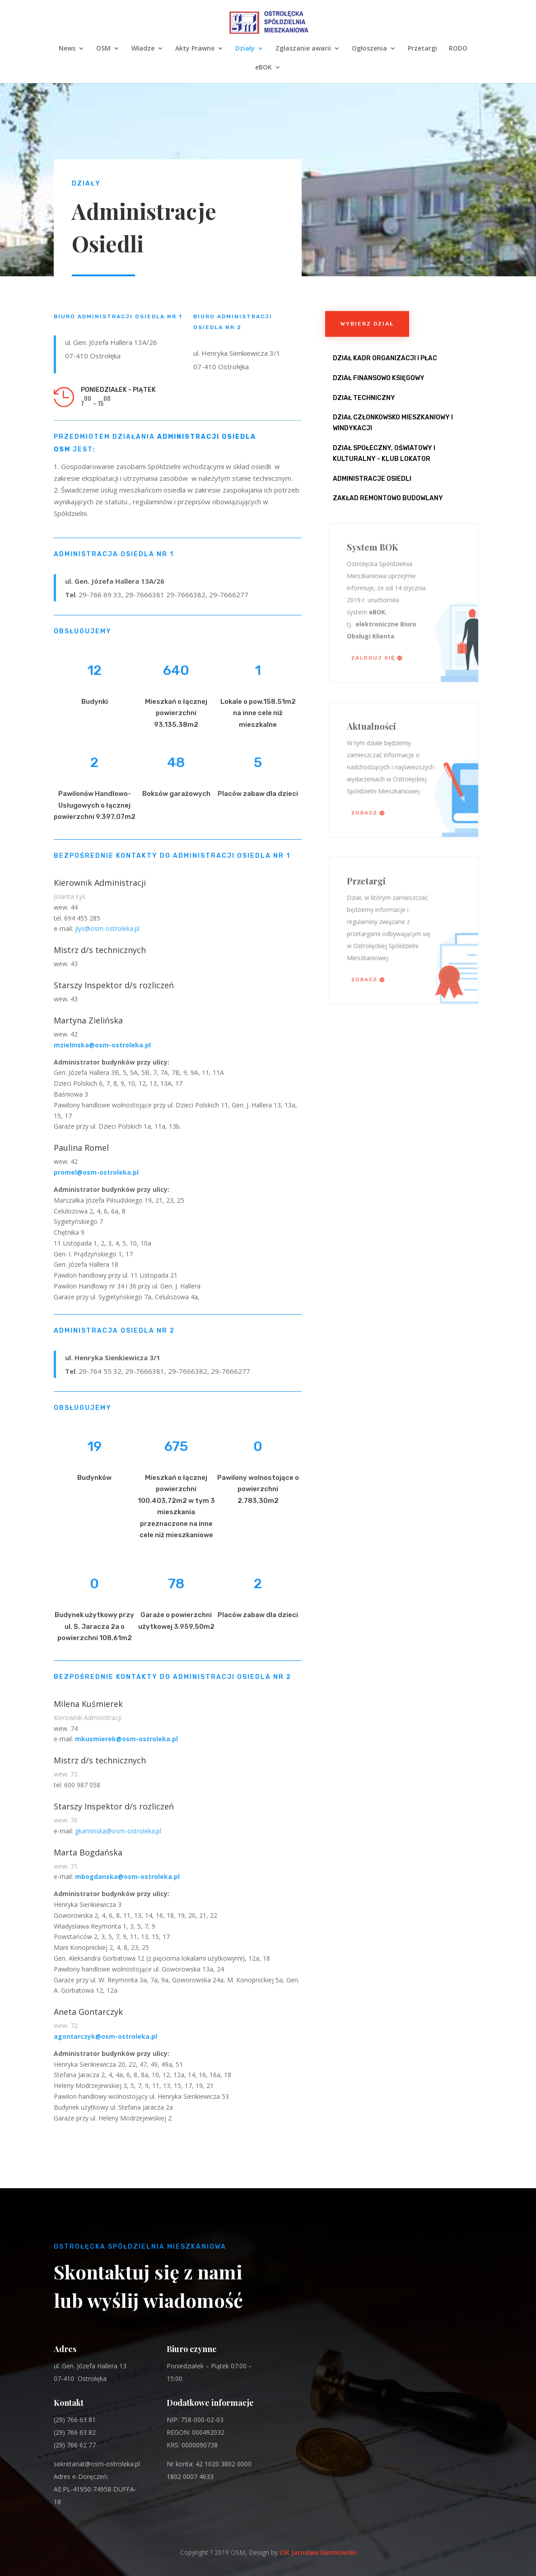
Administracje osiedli (372, 479)
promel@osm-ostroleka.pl (96, 1172)
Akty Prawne (194, 48)
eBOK (263, 67)
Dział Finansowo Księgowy (378, 378)
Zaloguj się (377, 649)
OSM (103, 48)
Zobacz (370, 806)
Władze (142, 48)
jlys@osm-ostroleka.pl (107, 928)
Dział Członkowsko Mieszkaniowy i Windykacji (393, 423)
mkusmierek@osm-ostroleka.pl (126, 1738)
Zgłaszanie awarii (303, 48)
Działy (245, 48)
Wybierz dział (367, 324)
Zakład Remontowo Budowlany (388, 498)
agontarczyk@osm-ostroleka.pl (105, 2036)
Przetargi (422, 48)
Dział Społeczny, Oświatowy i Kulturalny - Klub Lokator (384, 453)
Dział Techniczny (364, 398)
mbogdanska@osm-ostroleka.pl (127, 1876)
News (67, 48)
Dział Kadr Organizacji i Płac (385, 358)
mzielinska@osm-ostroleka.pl (102, 1045)
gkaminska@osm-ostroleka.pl (118, 1831)
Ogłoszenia (369, 48)
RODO (458, 48)
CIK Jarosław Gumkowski (318, 2552)
